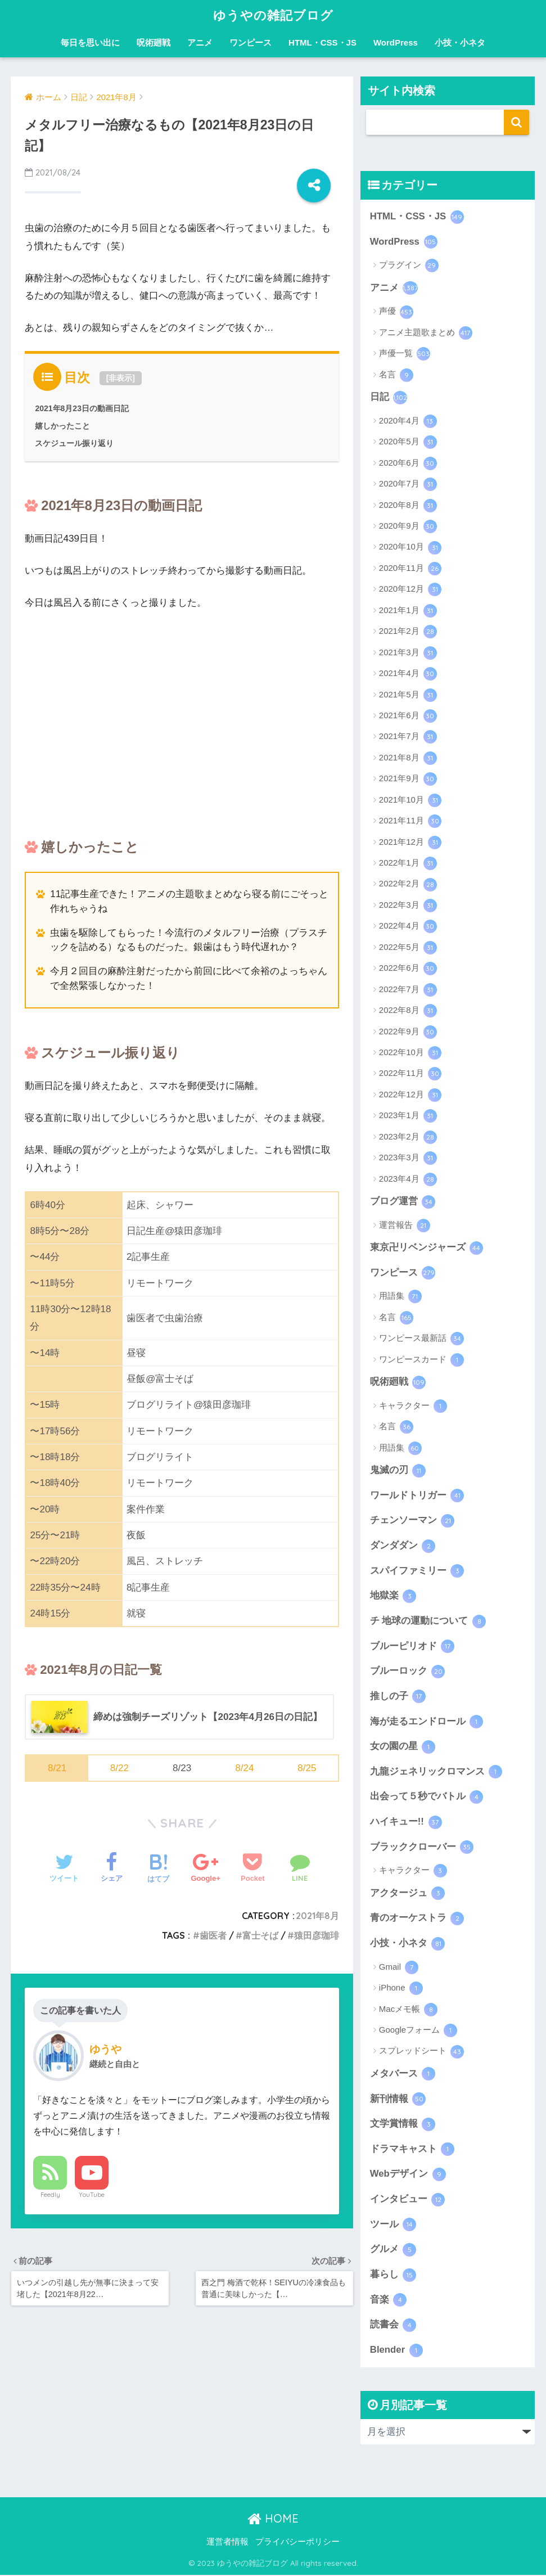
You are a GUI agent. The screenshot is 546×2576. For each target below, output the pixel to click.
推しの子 (398, 1697)
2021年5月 (408, 695)
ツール (393, 2225)
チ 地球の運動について (428, 1621)
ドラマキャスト (412, 2150)
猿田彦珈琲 (316, 1934)
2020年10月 (410, 548)
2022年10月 (410, 1053)
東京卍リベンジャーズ (427, 1248)
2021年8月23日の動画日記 (82, 408)
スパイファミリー (417, 1571)
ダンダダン (403, 1546)
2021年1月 (408, 611)
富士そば (260, 1934)
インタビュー (407, 2200)
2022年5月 (408, 947)
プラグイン (409, 265)
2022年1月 (408, 863)
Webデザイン (408, 2175)
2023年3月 (408, 1158)
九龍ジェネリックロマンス (436, 1772)
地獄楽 (393, 1596)
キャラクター (413, 1406)
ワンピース (250, 42)
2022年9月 (408, 1032)
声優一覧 (404, 354)
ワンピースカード (421, 1360)
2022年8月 (408, 1010)
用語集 (400, 1297)
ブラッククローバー (422, 1847)
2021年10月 (410, 800)
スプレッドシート (421, 2052)
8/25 (306, 1768)
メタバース (403, 2075)
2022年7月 (408, 990)
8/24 (244, 1768)
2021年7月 (408, 737)
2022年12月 (410, 1095)
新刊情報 (398, 2100)
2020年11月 (410, 568)
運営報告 (404, 1225)
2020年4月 (408, 421)
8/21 (57, 1768)
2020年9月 (408, 526)
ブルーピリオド (412, 1647)
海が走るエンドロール (427, 1722)
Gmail (398, 1968)
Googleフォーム (418, 2031)
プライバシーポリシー (297, 2543)
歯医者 (213, 1934)
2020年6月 (408, 463)
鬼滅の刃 (398, 1471)
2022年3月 (408, 905)
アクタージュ (407, 1894)
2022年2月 (408, 884)
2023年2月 (408, 1137)
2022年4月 (408, 926)
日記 (389, 397)
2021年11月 (410, 821)
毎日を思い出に (90, 42)
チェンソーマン (412, 1521)
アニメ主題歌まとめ (425, 333)
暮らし (393, 2276)
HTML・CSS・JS (322, 42)
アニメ (200, 42)
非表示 (120, 377)
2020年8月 (408, 505)
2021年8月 (317, 1915)
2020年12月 (410, 589)
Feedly (50, 2195)
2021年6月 (408, 716)
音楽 (388, 2301)
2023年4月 (408, 1179)
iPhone (401, 1989)
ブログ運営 (403, 1202)
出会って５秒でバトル (427, 1797)
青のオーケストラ (417, 1919)
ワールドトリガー (417, 1496)
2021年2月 (408, 631)
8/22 (119, 1768)
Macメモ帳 (408, 2010)
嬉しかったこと (62, 425)
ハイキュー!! (406, 1823)
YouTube (92, 2195)
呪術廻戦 (153, 42)
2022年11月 (410, 1073)
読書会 (393, 2326)
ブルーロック (407, 1672)
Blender (396, 2351)
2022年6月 (408, 968)
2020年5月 (408, 442)
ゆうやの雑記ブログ (273, 15)
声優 (396, 311)
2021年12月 (410, 842)
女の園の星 (403, 1747)
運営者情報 (227, 2543)
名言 (396, 375)
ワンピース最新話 (421, 1339)
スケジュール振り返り (74, 443)
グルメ (393, 2251)
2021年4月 (408, 674)
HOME (273, 2519)
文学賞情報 (403, 2125)
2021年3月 (408, 653)
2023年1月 (408, 1116)
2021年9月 (408, 779)
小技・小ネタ (460, 42)
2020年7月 (408, 484)
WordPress (395, 42)
